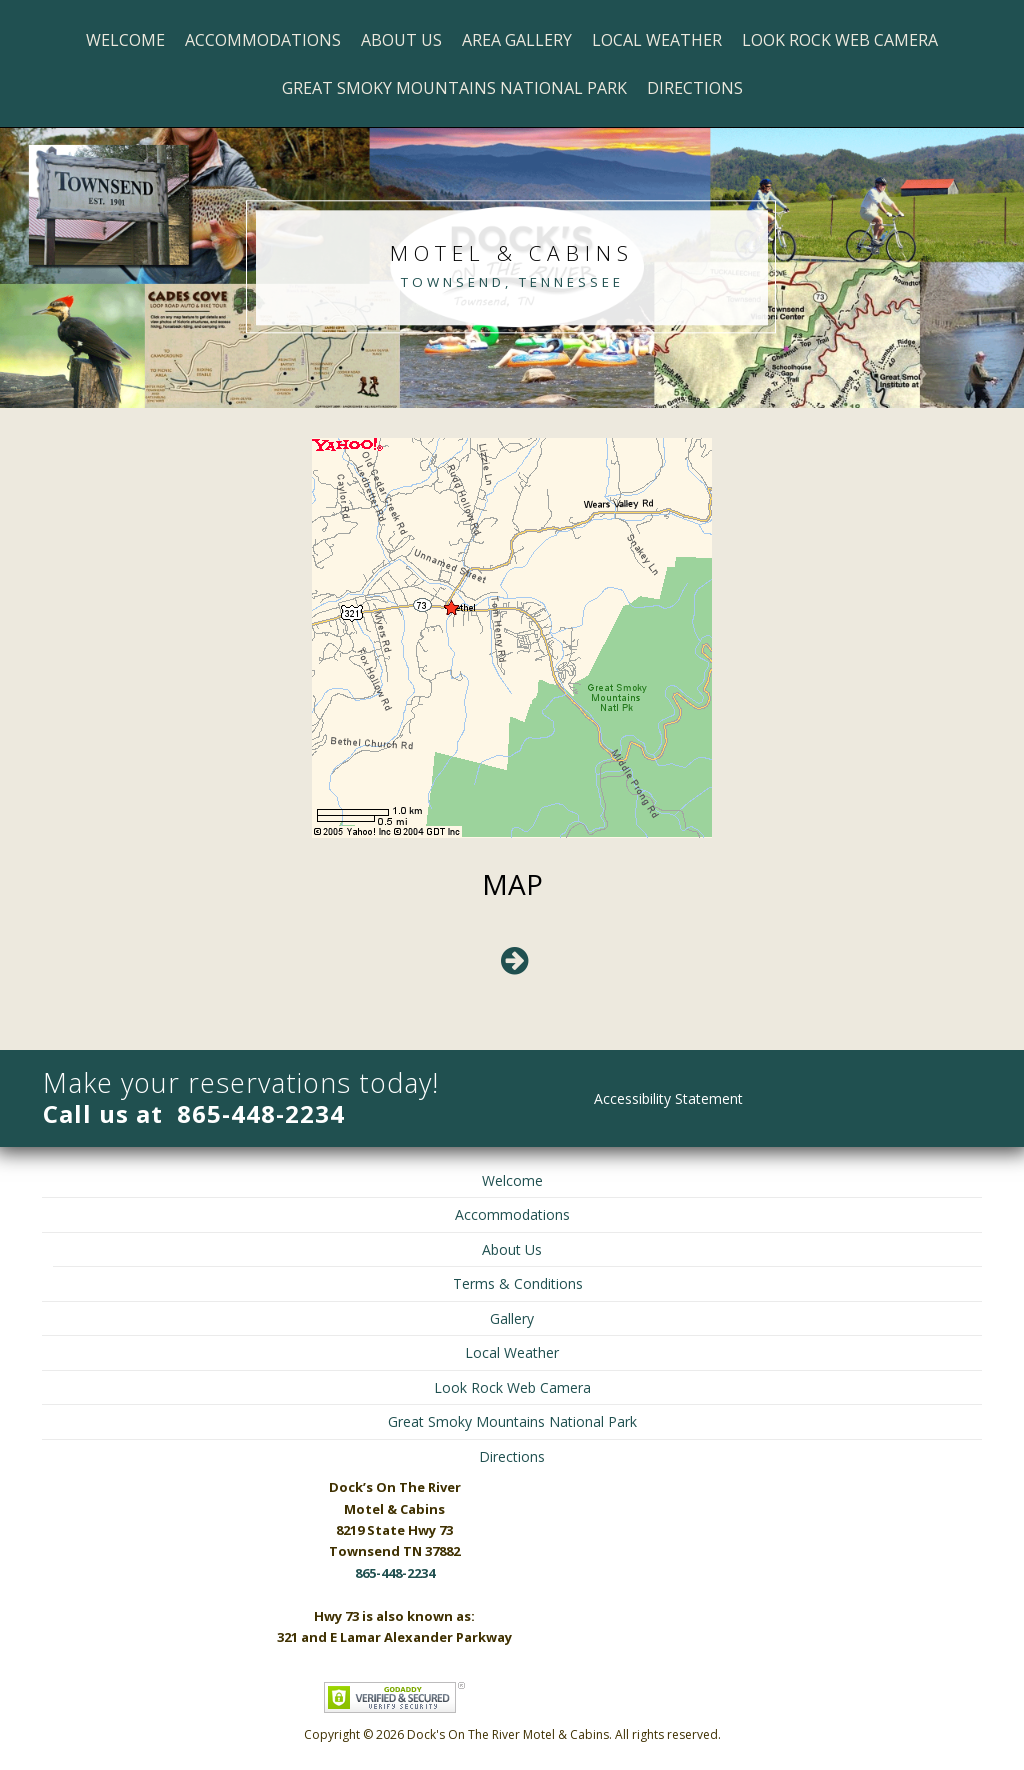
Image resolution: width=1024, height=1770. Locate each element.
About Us (401, 40)
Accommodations (263, 40)
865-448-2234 (261, 1113)
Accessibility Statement (668, 1098)
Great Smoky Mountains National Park (454, 88)
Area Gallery (517, 40)
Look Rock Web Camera (840, 40)
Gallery (512, 1318)
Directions (695, 88)
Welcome (125, 40)
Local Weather (657, 40)
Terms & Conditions (518, 1283)
